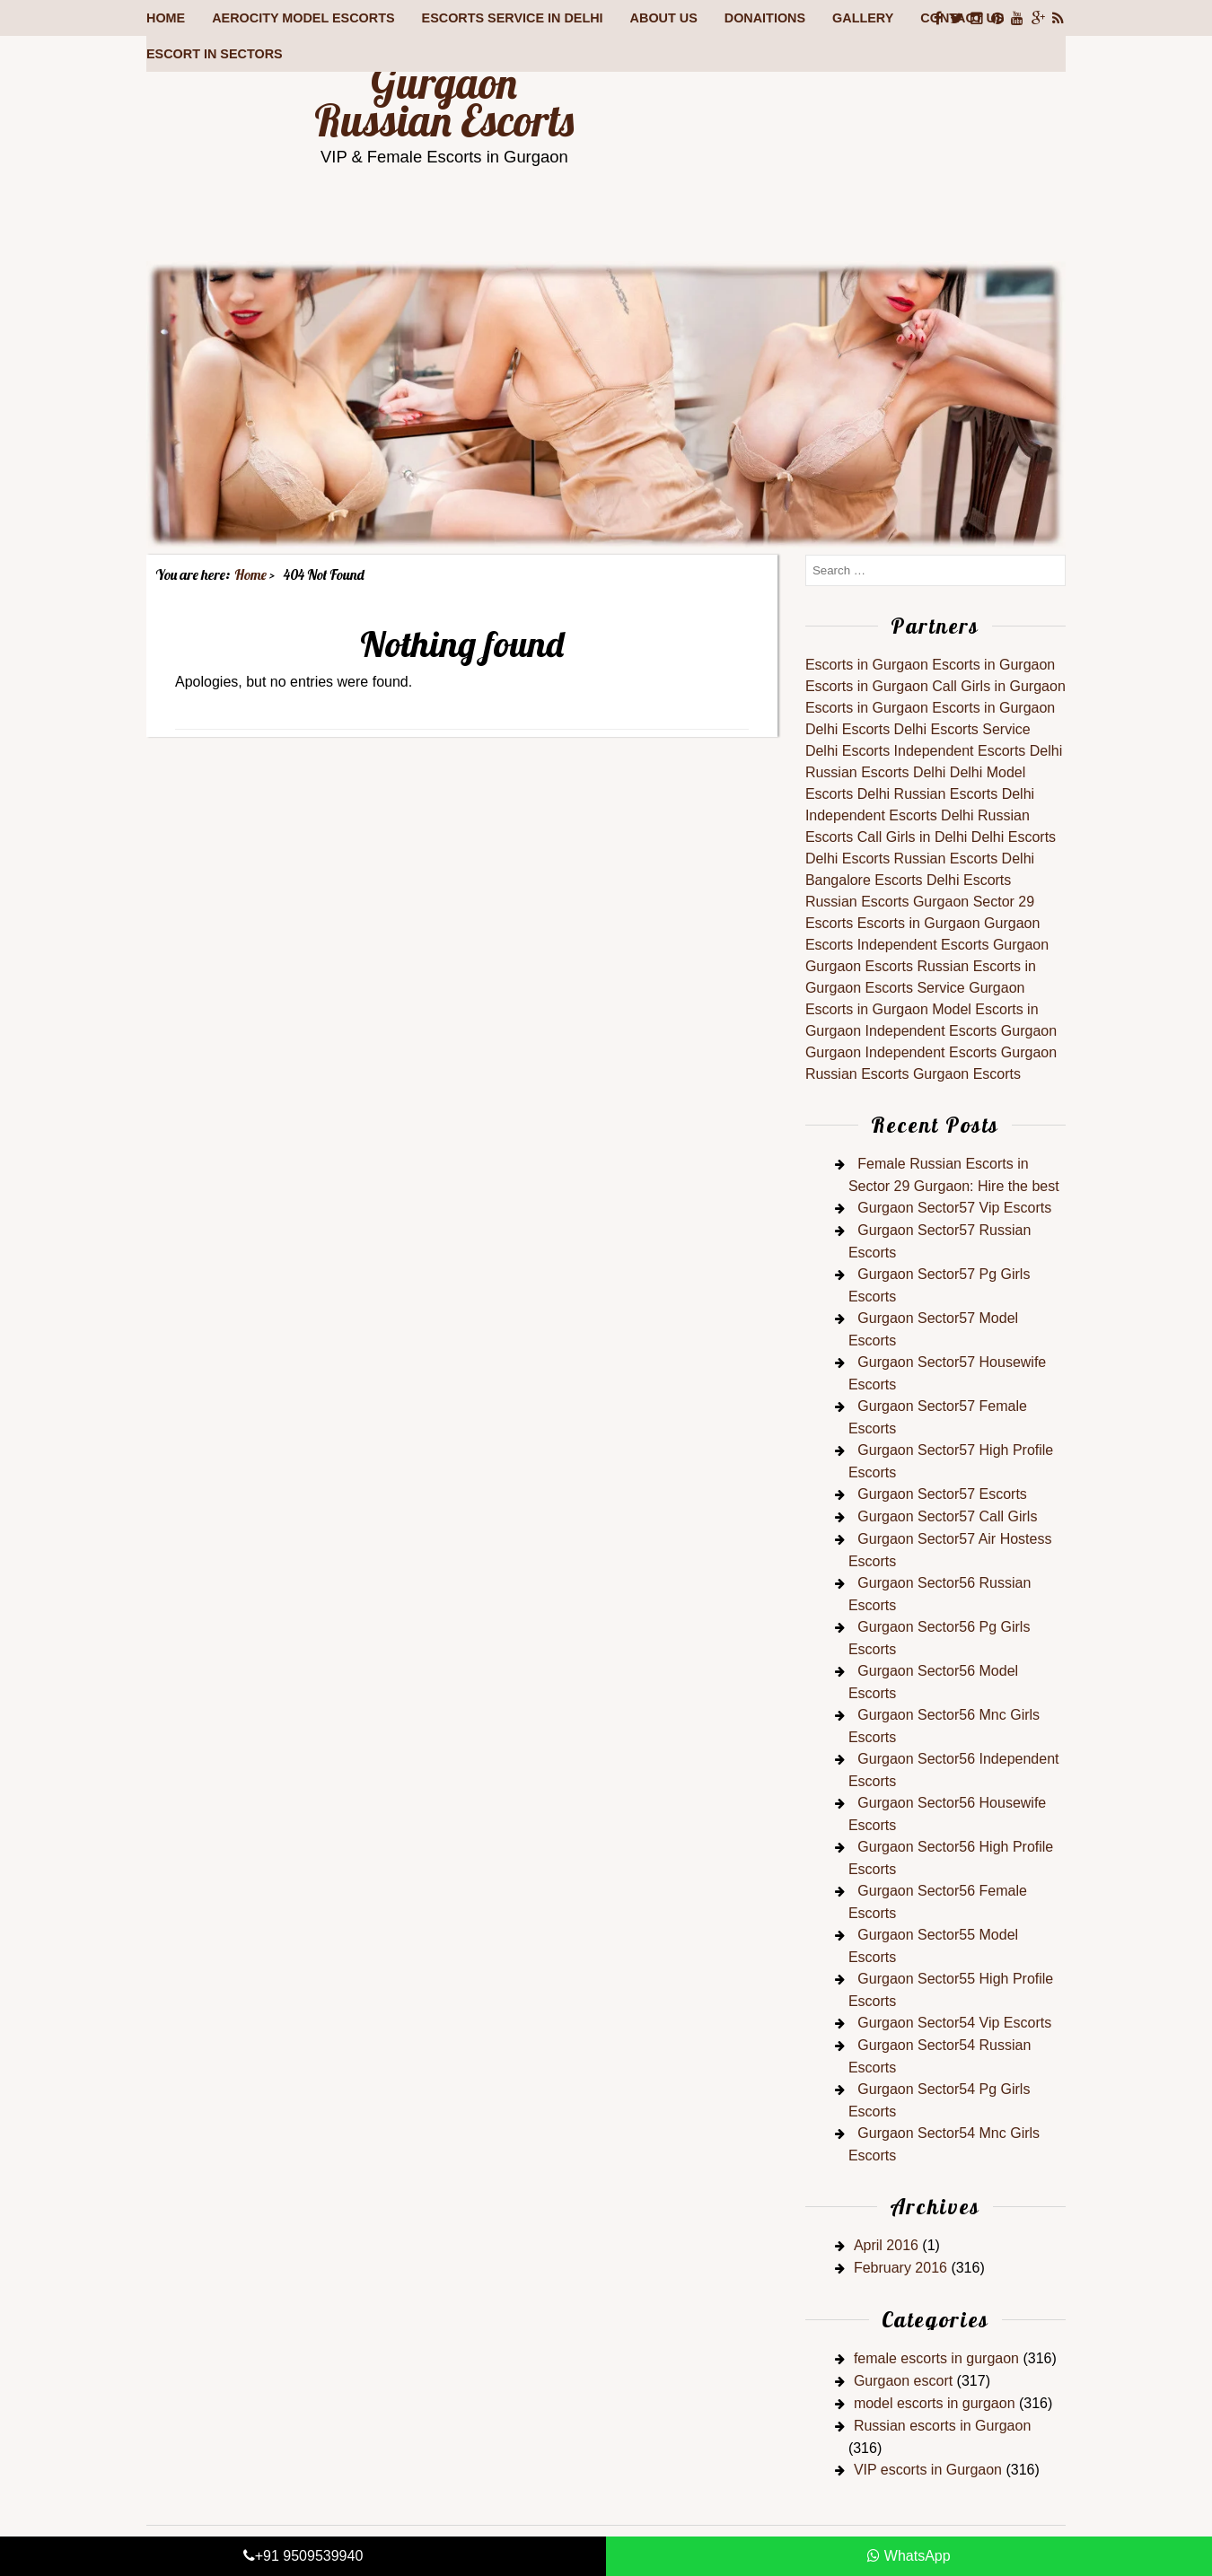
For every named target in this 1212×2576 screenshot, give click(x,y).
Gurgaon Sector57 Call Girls (947, 1516)
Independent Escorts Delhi (978, 750)
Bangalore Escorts (864, 880)
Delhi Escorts (847, 729)
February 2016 (900, 2267)
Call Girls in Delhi (912, 837)
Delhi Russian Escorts (927, 794)
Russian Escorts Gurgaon (887, 901)
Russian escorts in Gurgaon (942, 2425)
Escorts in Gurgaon (866, 664)
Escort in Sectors (214, 54)
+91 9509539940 (303, 2555)
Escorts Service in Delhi (512, 18)
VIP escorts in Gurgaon (928, 2469)
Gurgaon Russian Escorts (444, 101)
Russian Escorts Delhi (875, 772)
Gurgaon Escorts (859, 966)
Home (165, 18)
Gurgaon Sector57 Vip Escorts (954, 1207)
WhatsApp (908, 2555)
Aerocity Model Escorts (303, 18)
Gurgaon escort (903, 2380)
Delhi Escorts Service (962, 729)
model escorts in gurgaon (934, 2403)
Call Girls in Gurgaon (999, 686)
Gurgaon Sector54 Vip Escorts (954, 2022)
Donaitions (765, 18)
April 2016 (886, 2245)
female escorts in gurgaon (936, 2358)
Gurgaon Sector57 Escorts (942, 1494)
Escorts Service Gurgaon (945, 987)
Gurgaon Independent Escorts (901, 1052)
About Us (664, 18)
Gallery (862, 18)
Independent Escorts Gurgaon (953, 944)
